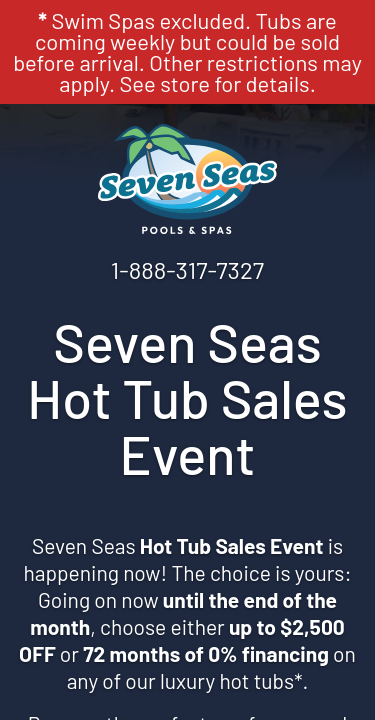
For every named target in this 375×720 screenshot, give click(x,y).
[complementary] (230, 610)
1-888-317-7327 (187, 269)
